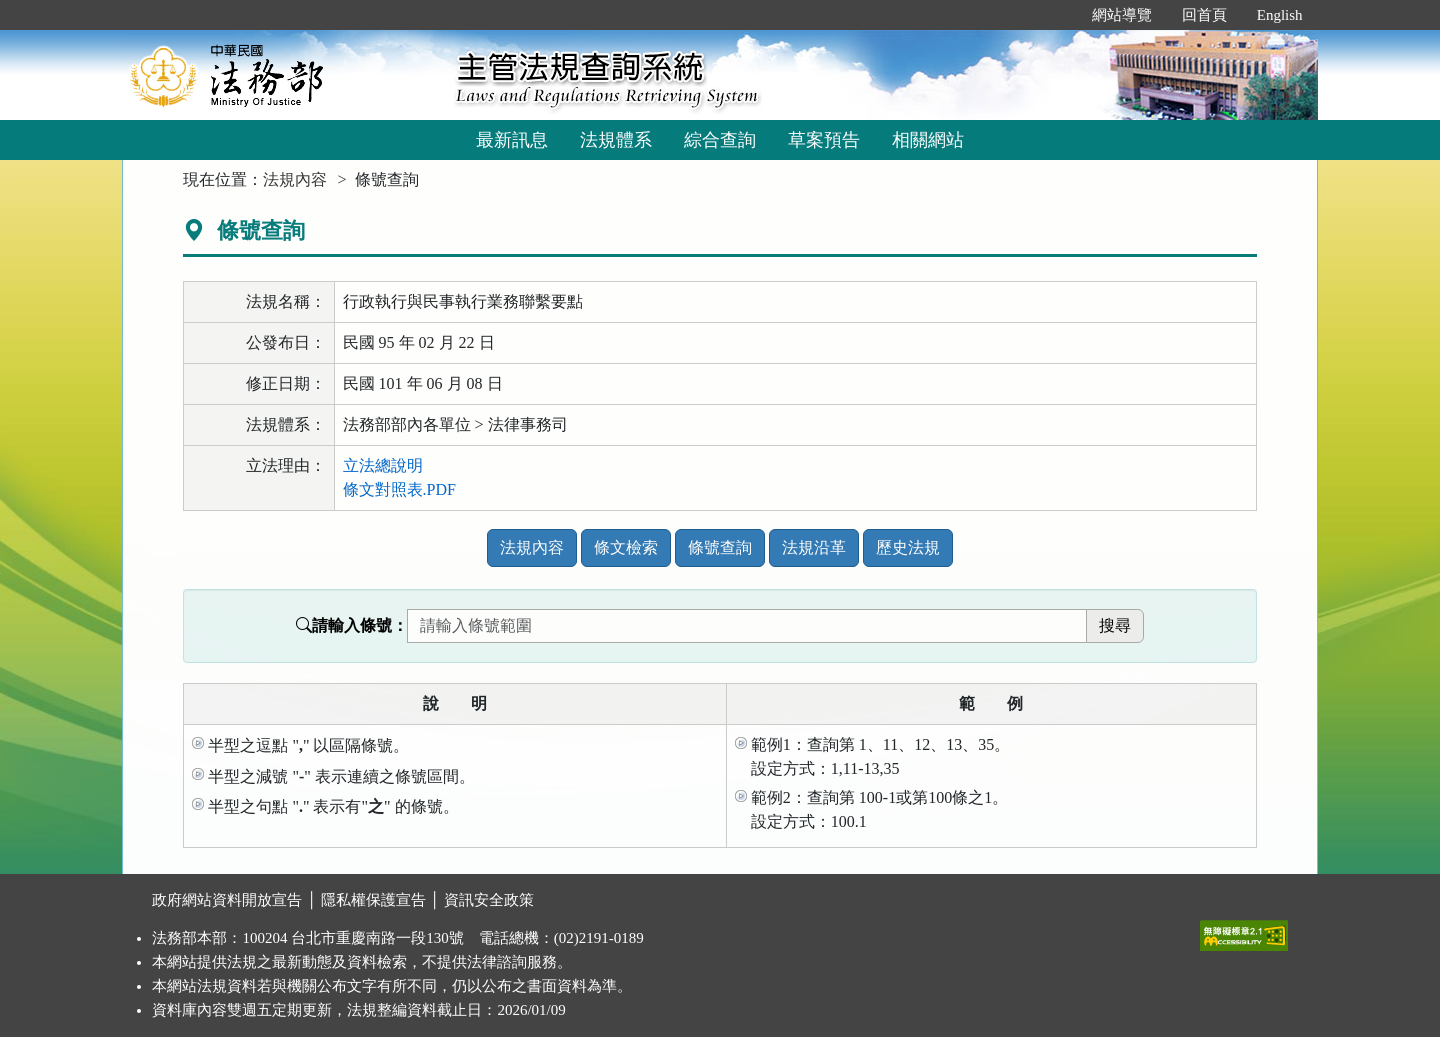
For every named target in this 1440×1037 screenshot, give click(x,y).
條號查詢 (720, 547)
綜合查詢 (720, 140)
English (1280, 15)
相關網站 (928, 140)
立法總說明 (383, 465)
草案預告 (824, 140)
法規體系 (616, 140)
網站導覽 (1122, 15)
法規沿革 (814, 547)
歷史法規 (908, 547)
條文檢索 (626, 547)
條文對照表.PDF (399, 489)
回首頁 (1204, 15)
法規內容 (295, 179)
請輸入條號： (352, 625)
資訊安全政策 (489, 900)
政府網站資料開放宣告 (227, 900)
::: (1055, 15)
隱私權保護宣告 (373, 900)
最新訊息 (512, 140)
